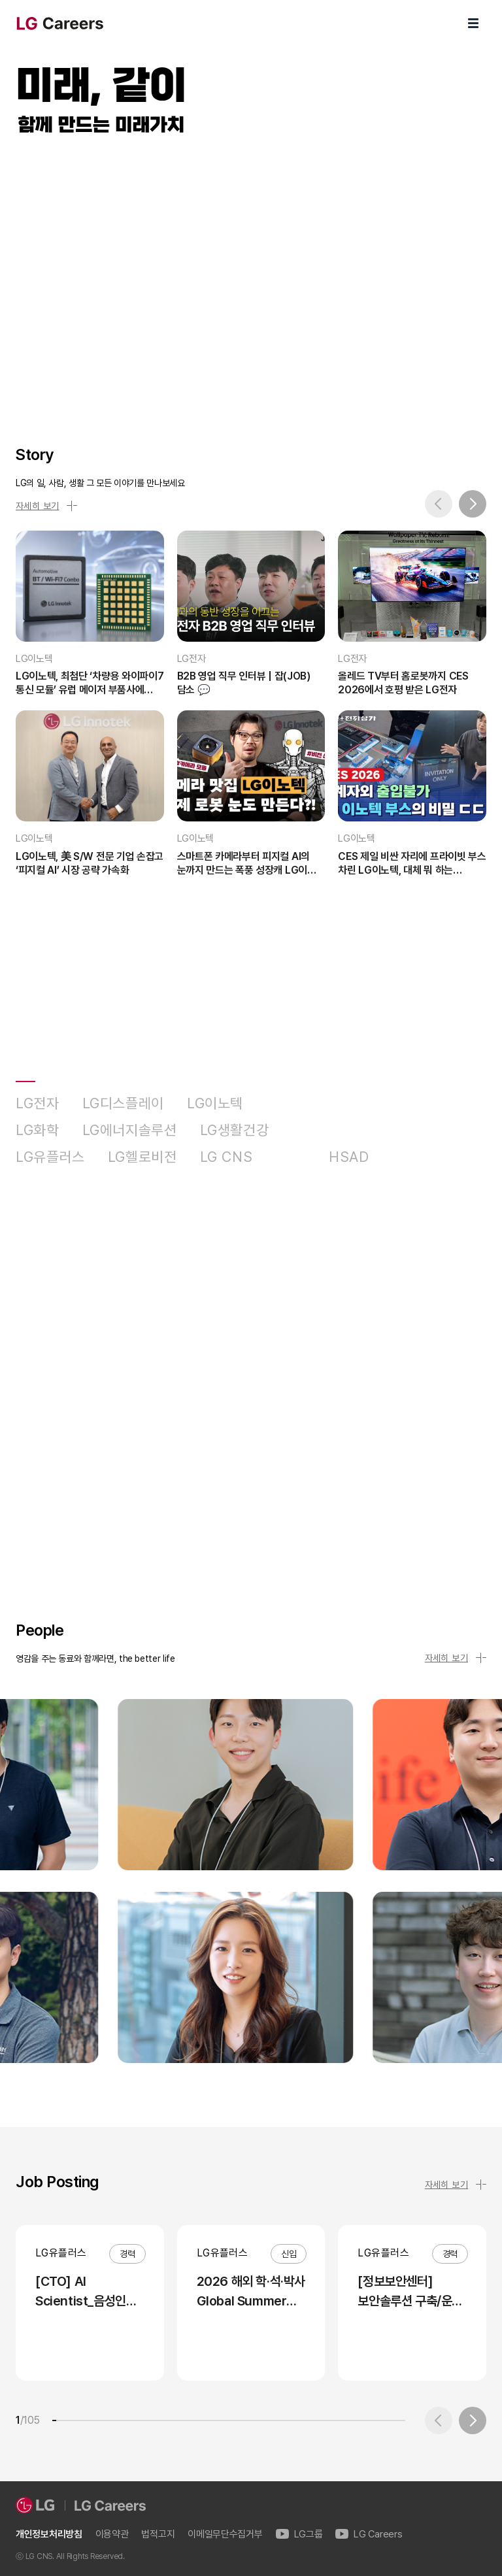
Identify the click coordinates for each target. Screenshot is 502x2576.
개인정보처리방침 (49, 2534)
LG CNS (226, 1157)
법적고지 (158, 2534)
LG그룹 (299, 2534)
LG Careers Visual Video (251, 275)
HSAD (349, 1157)
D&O (290, 1157)
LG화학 (37, 1130)
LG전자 (37, 1103)
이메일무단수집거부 (225, 2534)
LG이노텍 (215, 1103)
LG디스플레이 (123, 1103)
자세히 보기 (46, 506)
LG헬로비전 (142, 1157)
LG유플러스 (50, 1157)
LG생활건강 (234, 1130)
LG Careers (368, 2534)
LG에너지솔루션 (129, 1130)
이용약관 (112, 2534)
